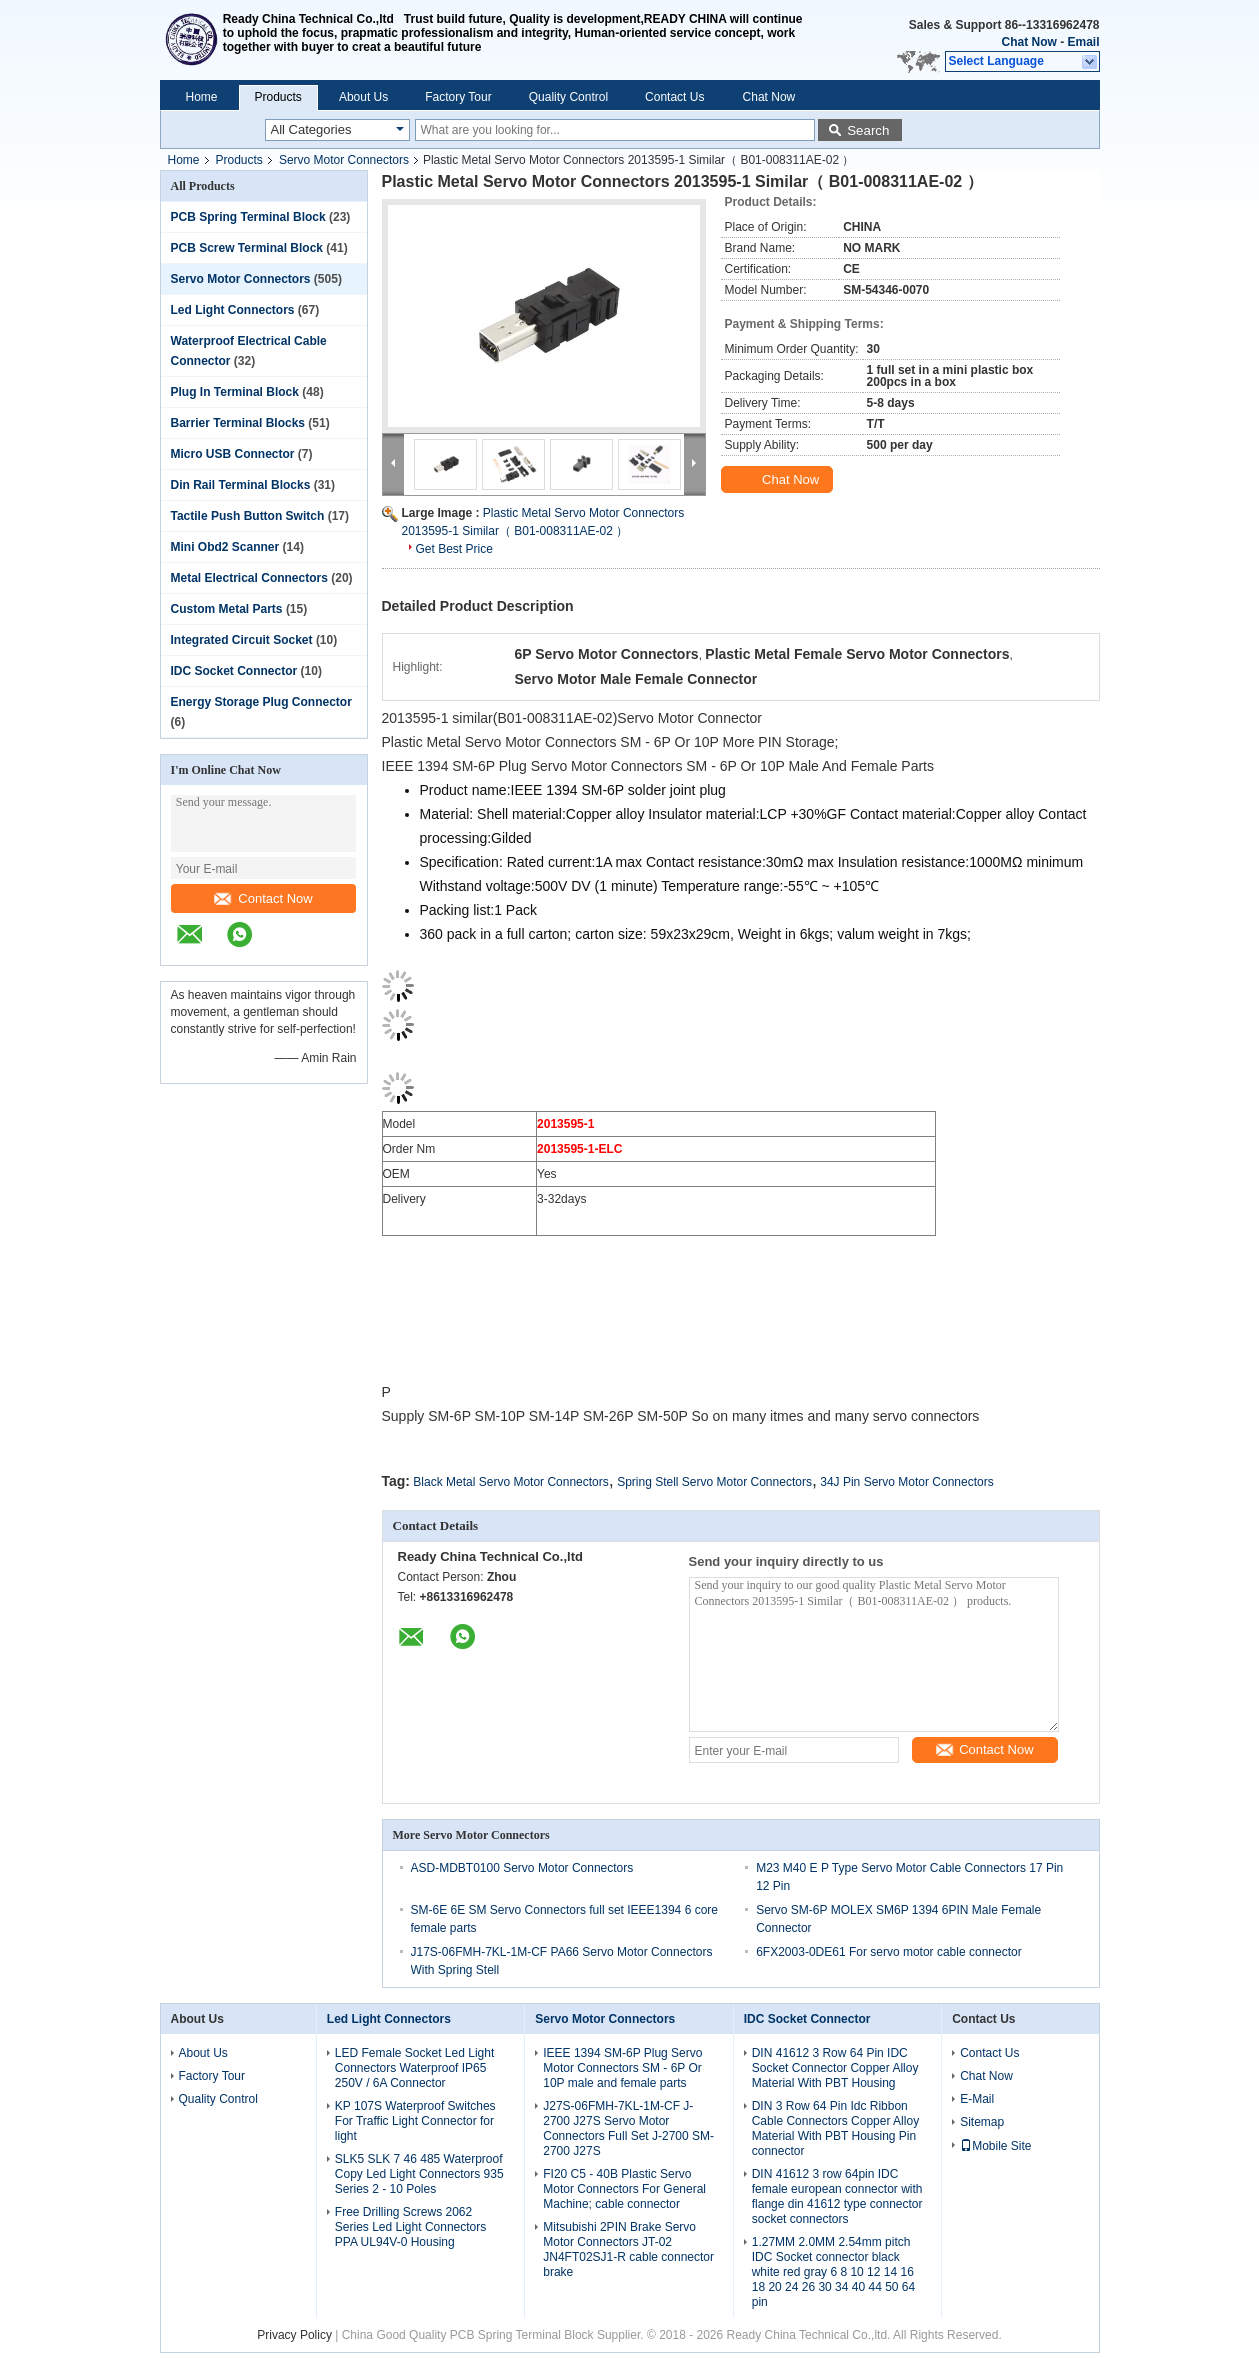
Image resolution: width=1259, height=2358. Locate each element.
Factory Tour (458, 97)
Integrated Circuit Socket (242, 640)
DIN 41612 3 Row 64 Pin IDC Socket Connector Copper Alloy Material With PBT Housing (835, 2068)
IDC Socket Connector (234, 671)
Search (868, 130)
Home (202, 97)
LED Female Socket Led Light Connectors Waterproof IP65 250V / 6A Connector (414, 2068)
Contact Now (263, 898)
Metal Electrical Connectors (249, 578)
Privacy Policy (294, 2335)
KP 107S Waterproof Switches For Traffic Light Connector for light (415, 2121)
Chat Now (1028, 42)
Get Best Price (454, 549)
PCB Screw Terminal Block (247, 248)
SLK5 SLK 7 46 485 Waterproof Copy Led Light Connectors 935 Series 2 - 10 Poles (419, 2174)
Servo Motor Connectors (344, 160)
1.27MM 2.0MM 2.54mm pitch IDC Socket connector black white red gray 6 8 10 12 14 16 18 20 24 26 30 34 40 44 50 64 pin (833, 2272)
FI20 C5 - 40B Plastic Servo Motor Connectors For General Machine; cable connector (624, 2189)
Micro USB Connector (233, 454)
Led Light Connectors (233, 310)
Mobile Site (995, 2146)
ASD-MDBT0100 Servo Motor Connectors (522, 1868)
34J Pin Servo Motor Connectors (906, 1482)
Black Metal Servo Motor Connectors (510, 1482)
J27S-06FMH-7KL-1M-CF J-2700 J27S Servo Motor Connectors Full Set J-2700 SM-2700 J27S (628, 2128)
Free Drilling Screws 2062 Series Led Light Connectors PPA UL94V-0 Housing (410, 2227)
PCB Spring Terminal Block (248, 217)
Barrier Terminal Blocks (238, 423)
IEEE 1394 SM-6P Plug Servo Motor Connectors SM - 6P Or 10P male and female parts (622, 2068)
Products (278, 97)
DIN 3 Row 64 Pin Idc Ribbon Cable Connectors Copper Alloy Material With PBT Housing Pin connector (835, 2128)
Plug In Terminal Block (235, 392)
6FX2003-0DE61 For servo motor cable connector (888, 1952)
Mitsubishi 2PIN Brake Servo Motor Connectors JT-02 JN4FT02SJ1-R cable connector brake (628, 2249)
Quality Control (568, 97)
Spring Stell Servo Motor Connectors (714, 1482)
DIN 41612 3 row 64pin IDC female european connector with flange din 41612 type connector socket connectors (837, 2196)
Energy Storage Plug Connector (261, 702)
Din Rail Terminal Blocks (241, 485)
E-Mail (977, 2099)
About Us (363, 97)
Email (1083, 42)
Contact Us (674, 97)
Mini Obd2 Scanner (225, 547)
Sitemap (982, 2122)
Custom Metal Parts (227, 609)
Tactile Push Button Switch (248, 516)
